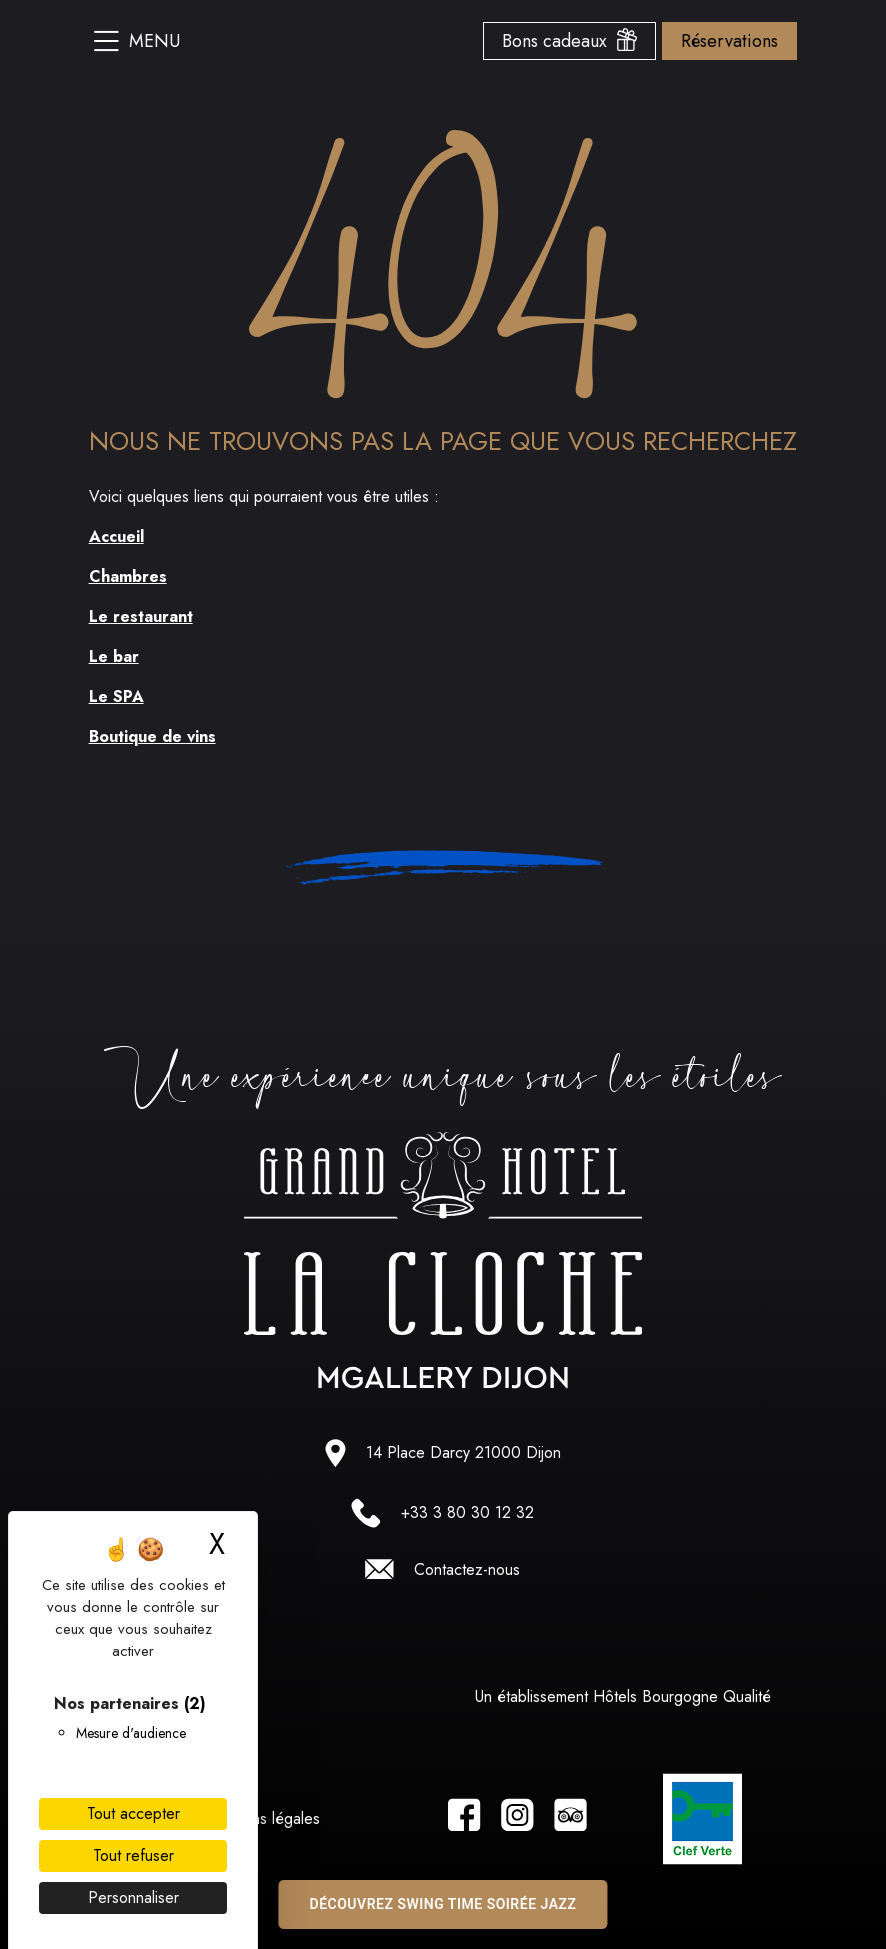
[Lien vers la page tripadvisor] (570, 1818)
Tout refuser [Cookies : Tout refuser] (133, 1855)
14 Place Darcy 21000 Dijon (463, 1452)
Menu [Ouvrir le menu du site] (137, 41)
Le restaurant (141, 616)
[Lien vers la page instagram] (517, 1818)
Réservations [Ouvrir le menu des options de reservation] (729, 41)
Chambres (128, 576)
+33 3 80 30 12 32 (467, 1512)
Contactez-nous (467, 1569)
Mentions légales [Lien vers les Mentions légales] (263, 1818)
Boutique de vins (152, 736)
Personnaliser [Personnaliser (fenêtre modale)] (133, 1897)
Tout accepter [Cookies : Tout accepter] (133, 1813)
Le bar (114, 656)
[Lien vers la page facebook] (464, 1818)
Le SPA (116, 696)
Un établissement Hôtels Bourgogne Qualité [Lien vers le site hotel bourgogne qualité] (623, 1696)
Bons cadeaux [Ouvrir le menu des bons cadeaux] (569, 41)
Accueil (116, 536)
